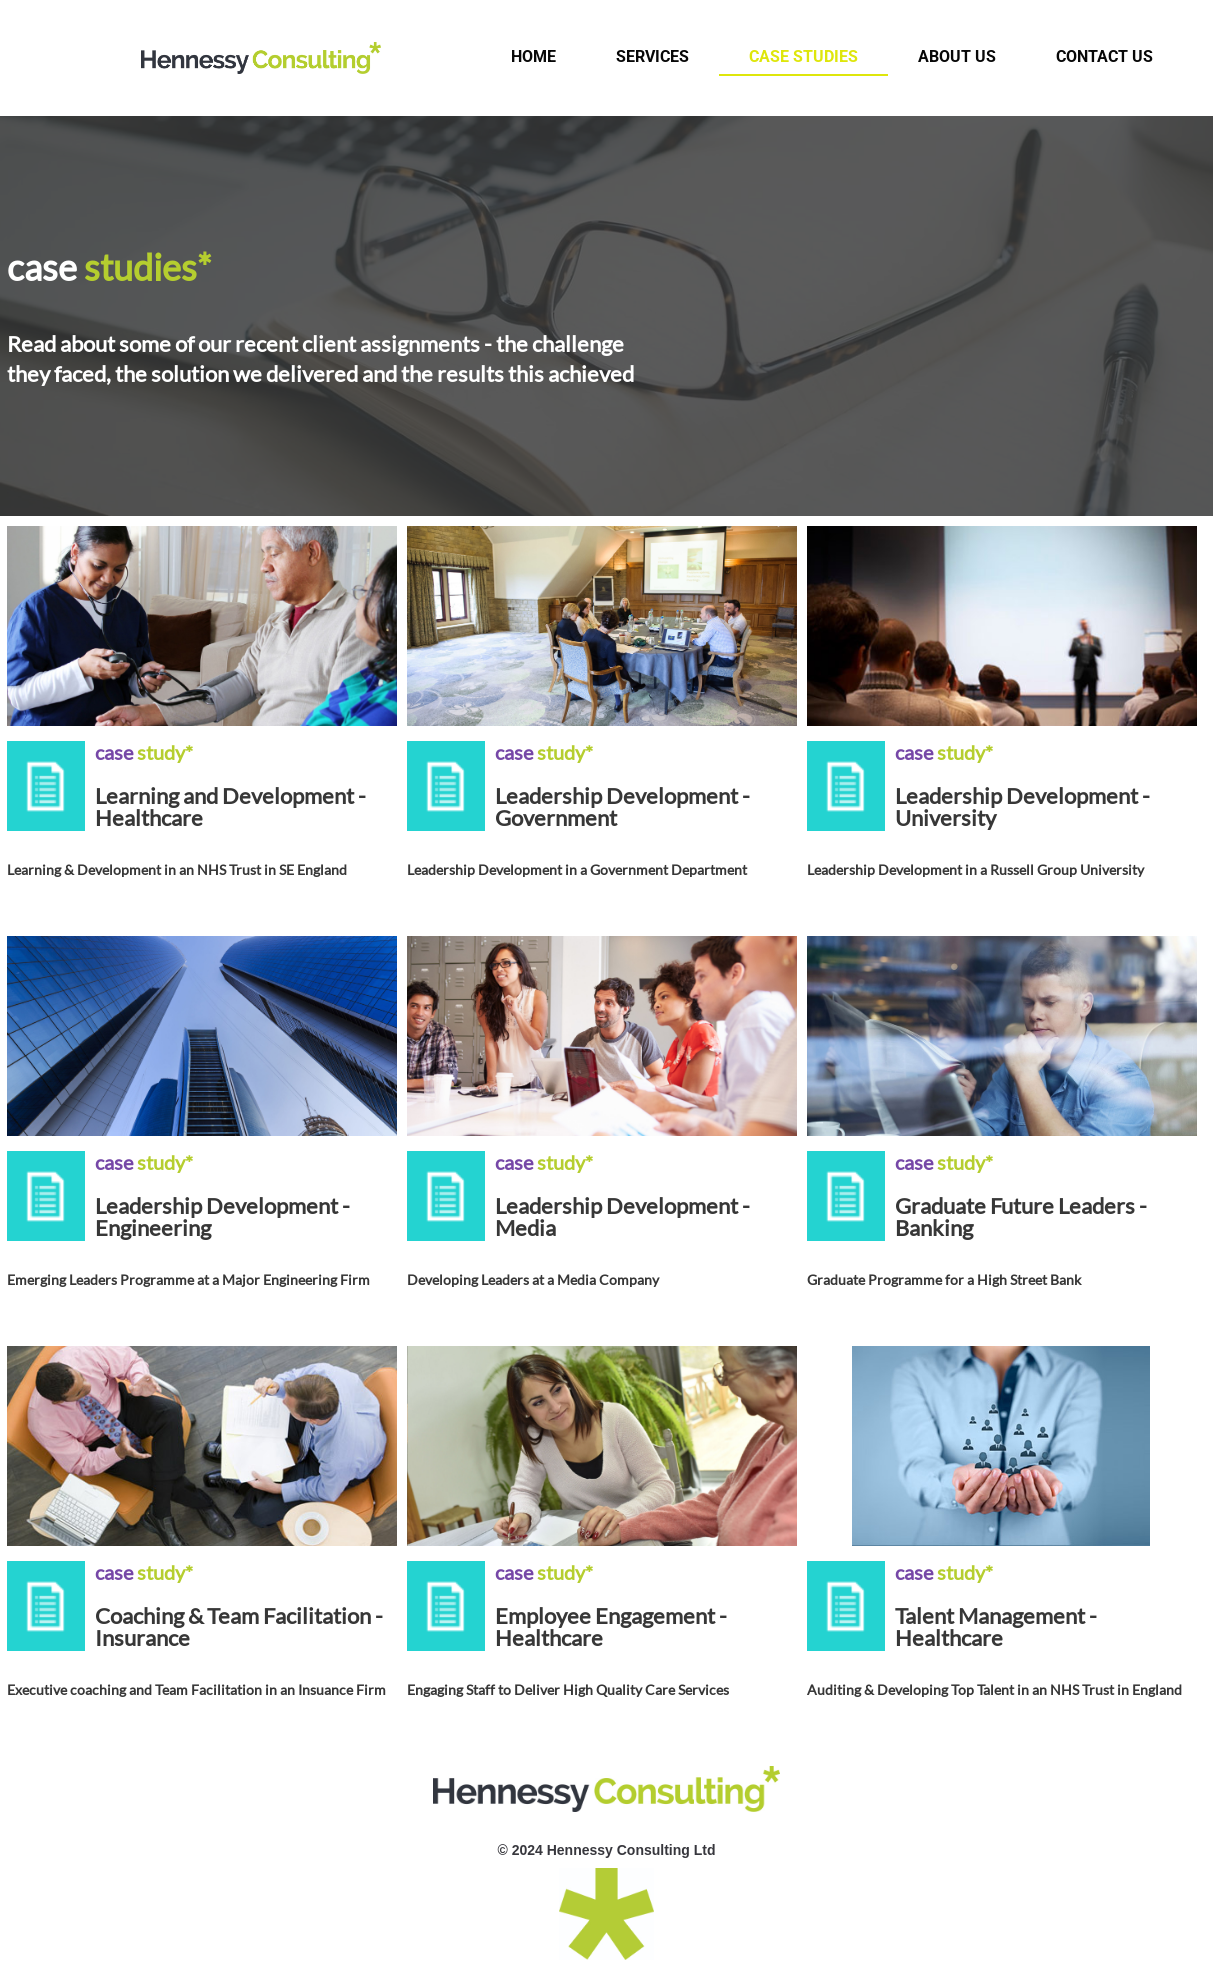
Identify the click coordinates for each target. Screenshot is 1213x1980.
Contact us (1104, 56)
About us (957, 56)
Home (533, 56)
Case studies (803, 56)
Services (652, 56)
